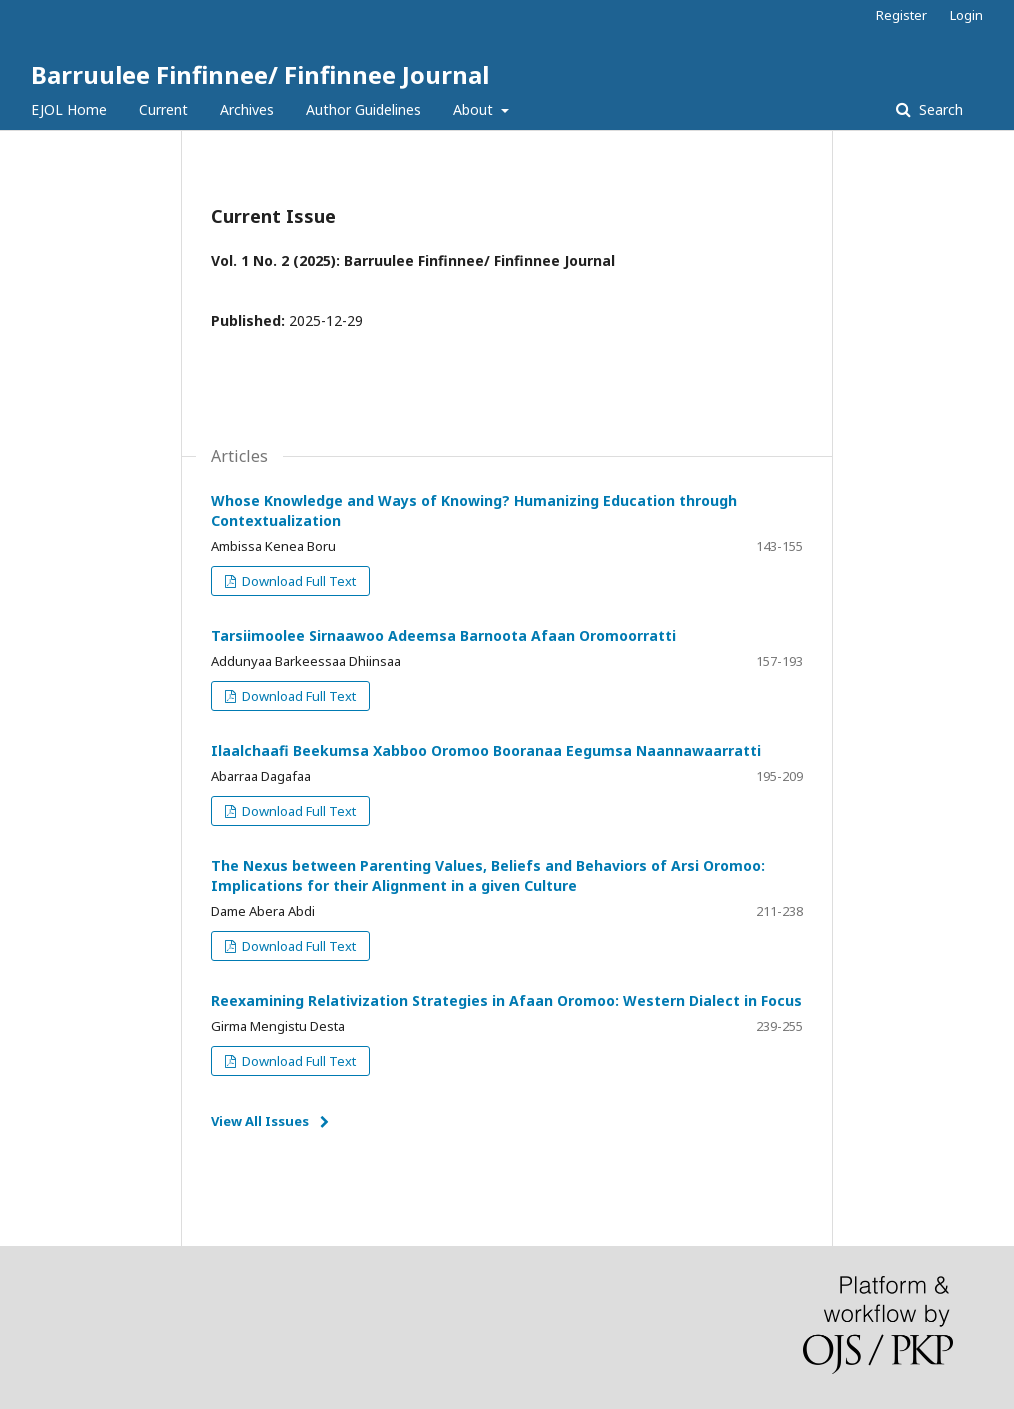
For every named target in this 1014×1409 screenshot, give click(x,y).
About (475, 109)
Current (163, 109)
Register (901, 15)
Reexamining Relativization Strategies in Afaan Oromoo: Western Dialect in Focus (506, 1000)
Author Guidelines (363, 109)
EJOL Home (69, 109)
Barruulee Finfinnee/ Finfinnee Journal (260, 74)
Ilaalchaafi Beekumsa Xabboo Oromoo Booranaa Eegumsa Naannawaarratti (486, 750)
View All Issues (260, 1121)
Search (939, 109)
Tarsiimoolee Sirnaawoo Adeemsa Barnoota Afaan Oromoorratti (443, 635)
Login (966, 15)
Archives (247, 109)
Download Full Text (297, 581)
